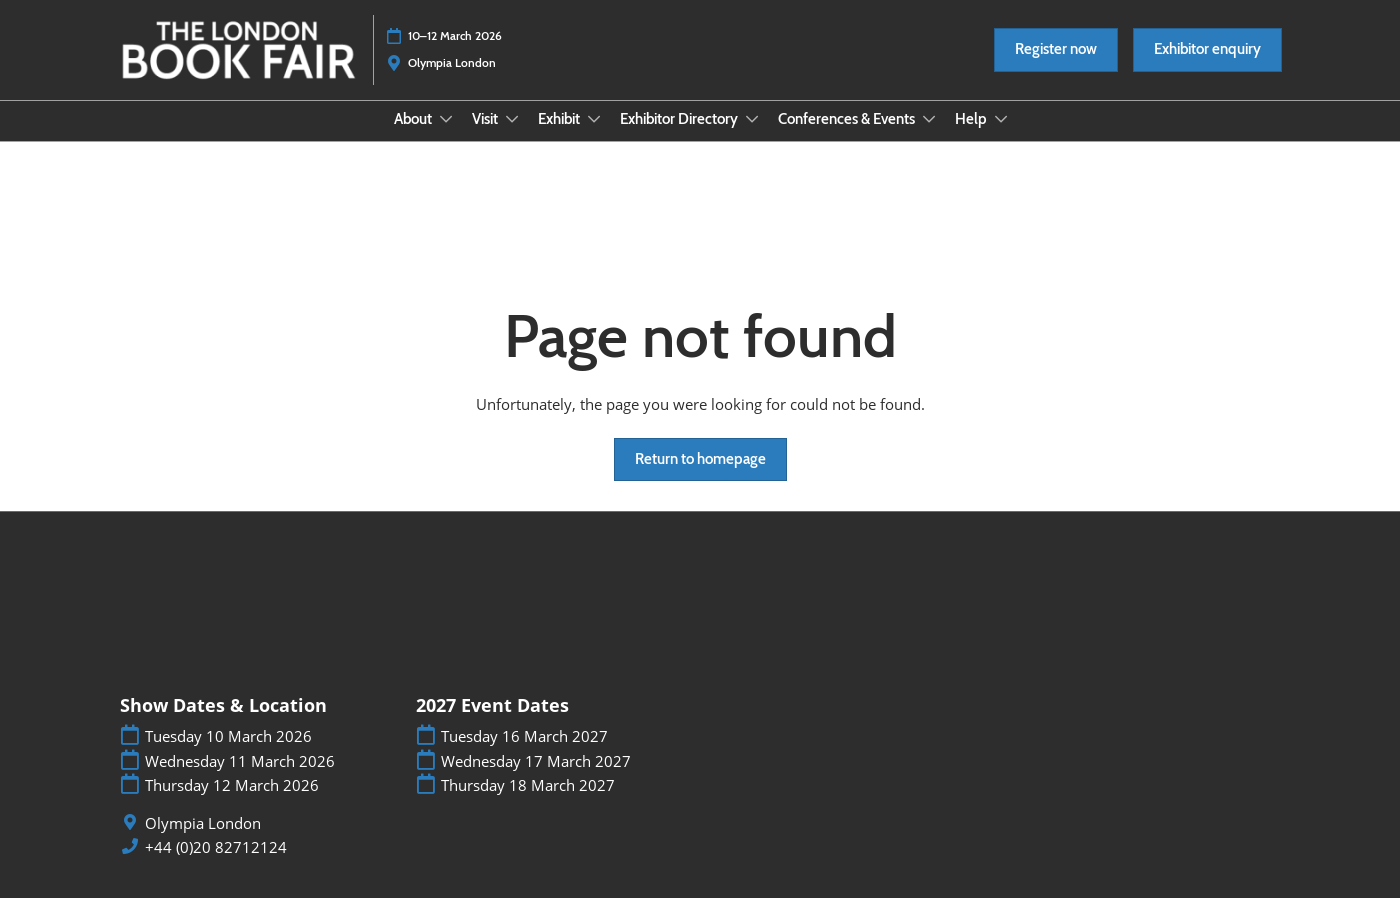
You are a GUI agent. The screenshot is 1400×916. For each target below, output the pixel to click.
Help (972, 138)
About (414, 138)
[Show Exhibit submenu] (594, 138)
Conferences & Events (848, 138)
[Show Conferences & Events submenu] (929, 138)
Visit (486, 138)
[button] (1056, 69)
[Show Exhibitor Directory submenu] (752, 138)
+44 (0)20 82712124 (216, 865)
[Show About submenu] (446, 138)
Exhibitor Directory (680, 138)
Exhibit (560, 138)
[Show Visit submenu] (512, 138)
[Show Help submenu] (1001, 138)
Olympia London (203, 841)
